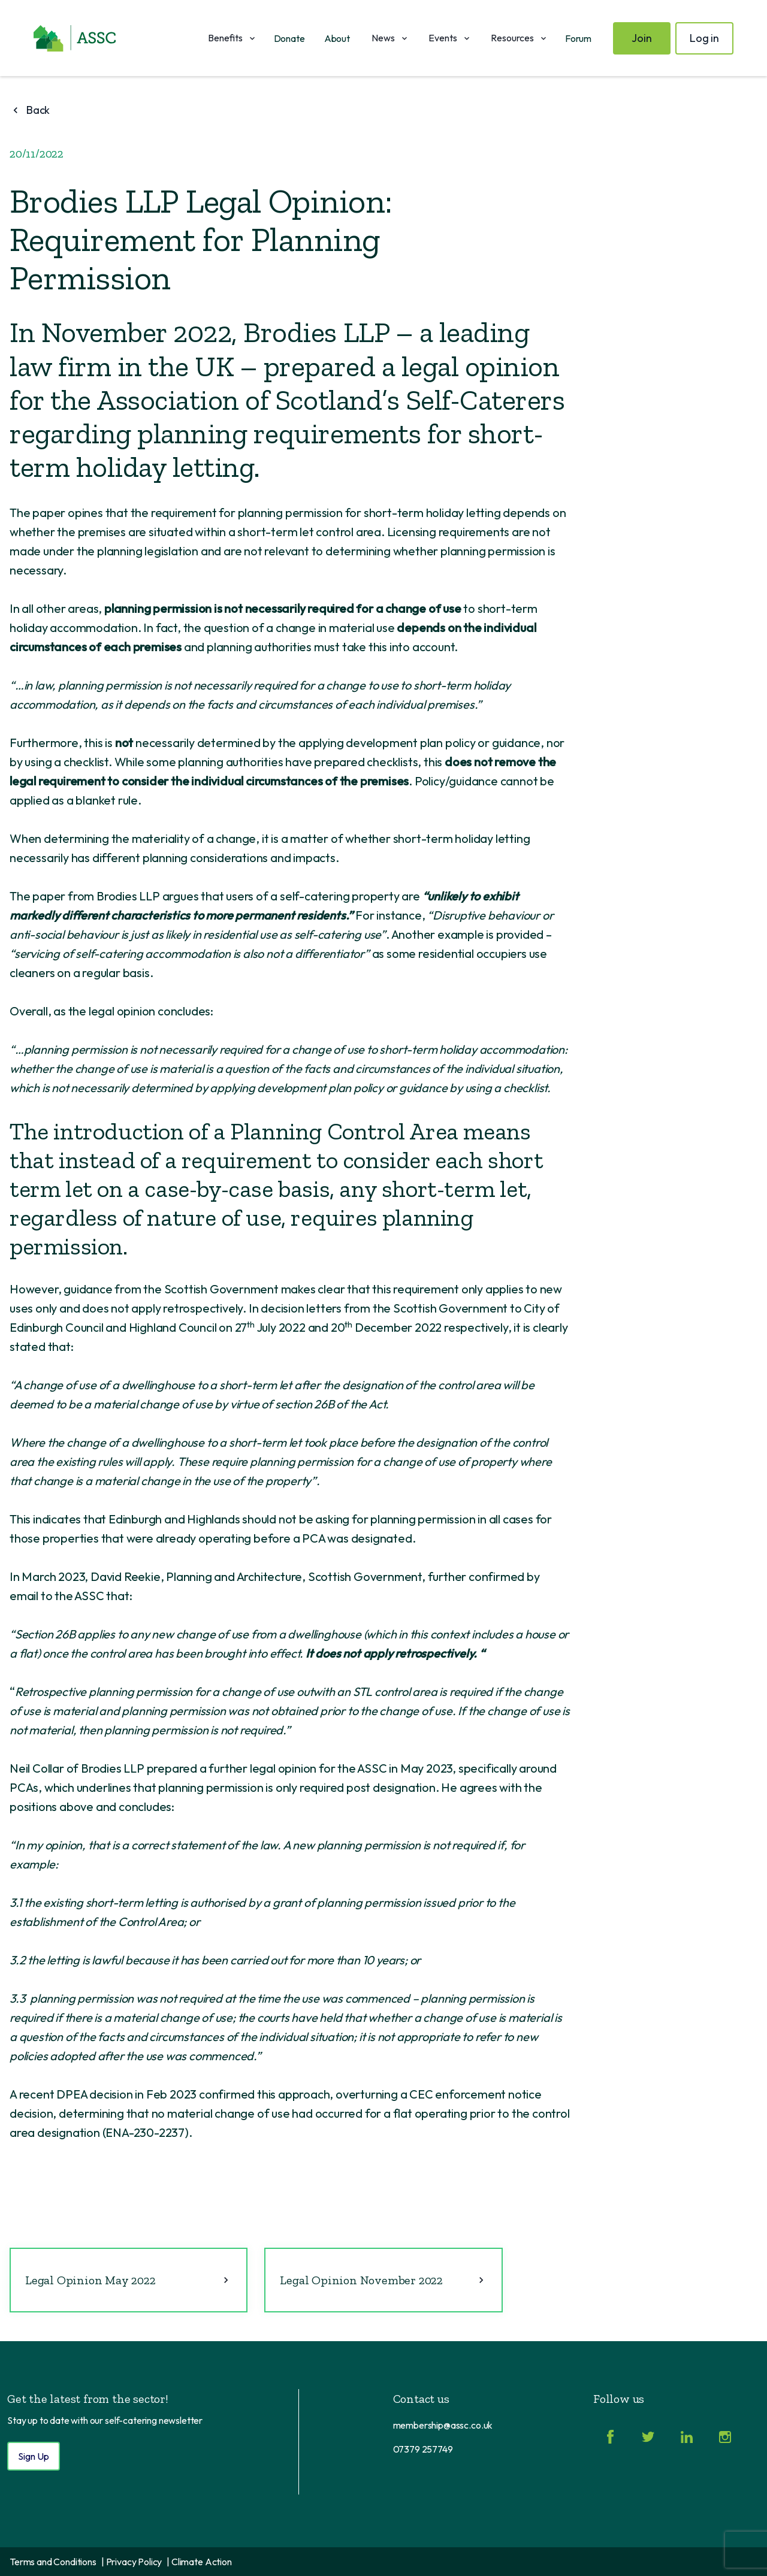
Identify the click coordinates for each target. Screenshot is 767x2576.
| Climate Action (199, 2562)
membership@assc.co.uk (443, 2425)
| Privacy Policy (131, 2562)
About (337, 38)
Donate (289, 38)
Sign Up (33, 2456)
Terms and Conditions (53, 2562)
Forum (578, 38)
